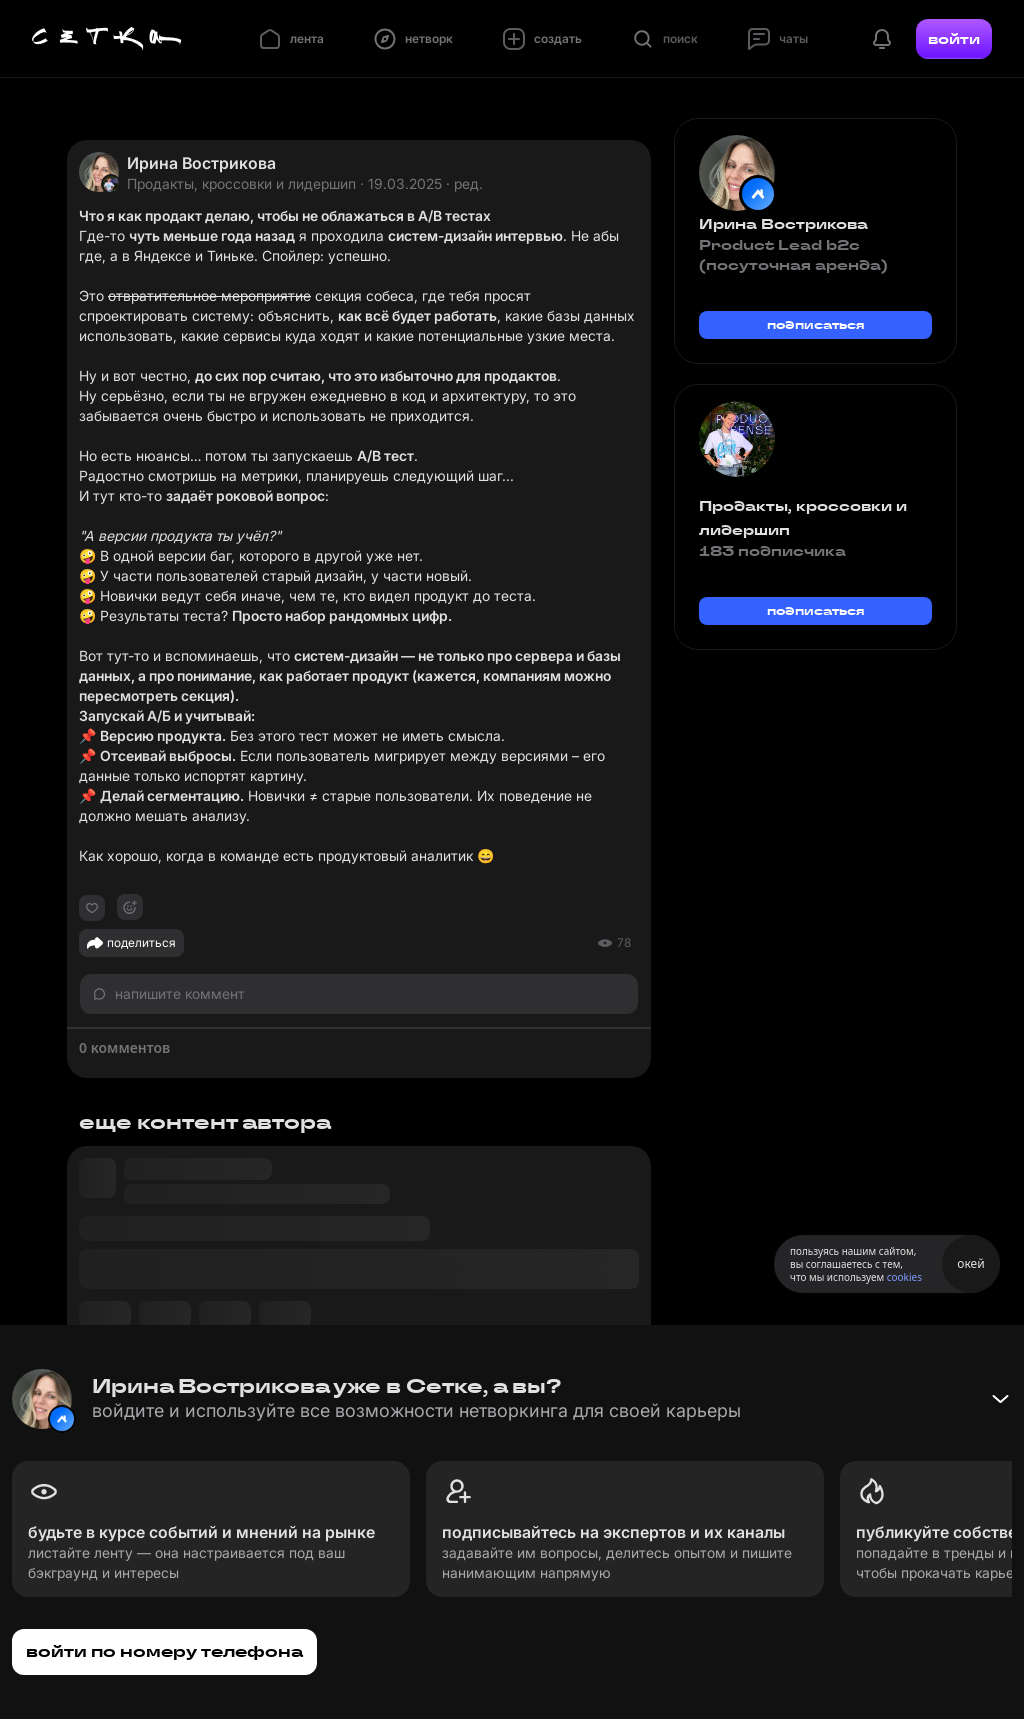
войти (954, 39)
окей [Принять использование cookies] (970, 1263)
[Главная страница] (107, 39)
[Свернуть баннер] (1000, 1399)
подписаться (816, 324)
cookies (904, 1277)
